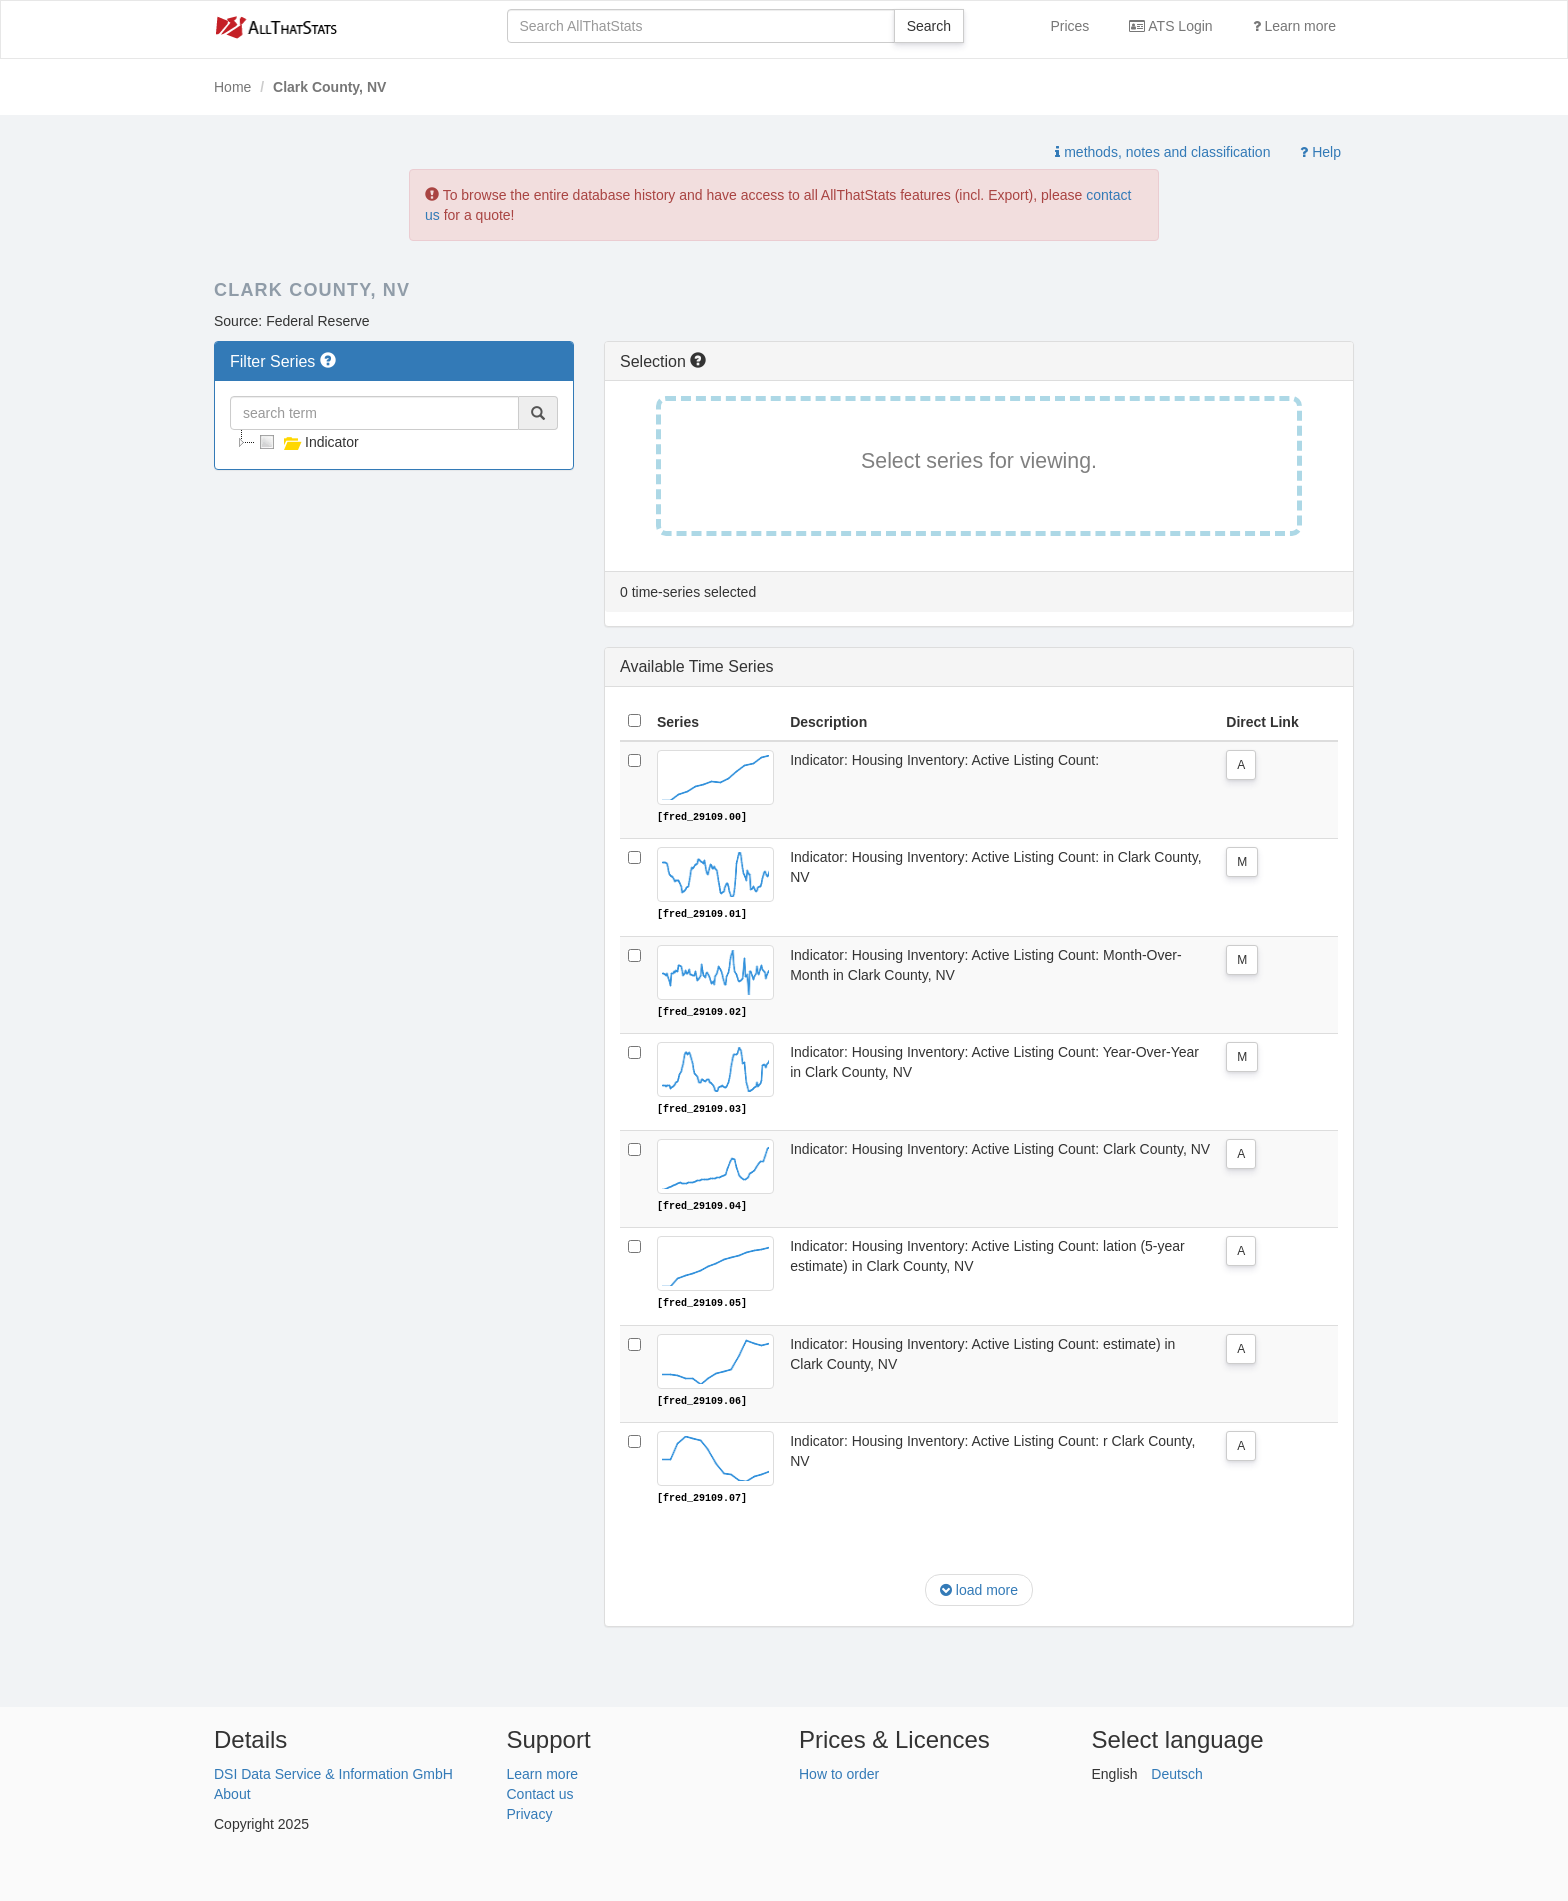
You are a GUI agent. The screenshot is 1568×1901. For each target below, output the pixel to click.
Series (678, 722)
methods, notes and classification (1162, 152)
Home (232, 87)
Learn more (1294, 26)
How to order (839, 1771)
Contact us (540, 1791)
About (232, 1791)
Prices (1069, 26)
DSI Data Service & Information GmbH (333, 1771)
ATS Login (1170, 26)
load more (979, 1588)
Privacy (530, 1811)
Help (1320, 152)
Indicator (307, 442)
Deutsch (1176, 1771)
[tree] (394, 442)
